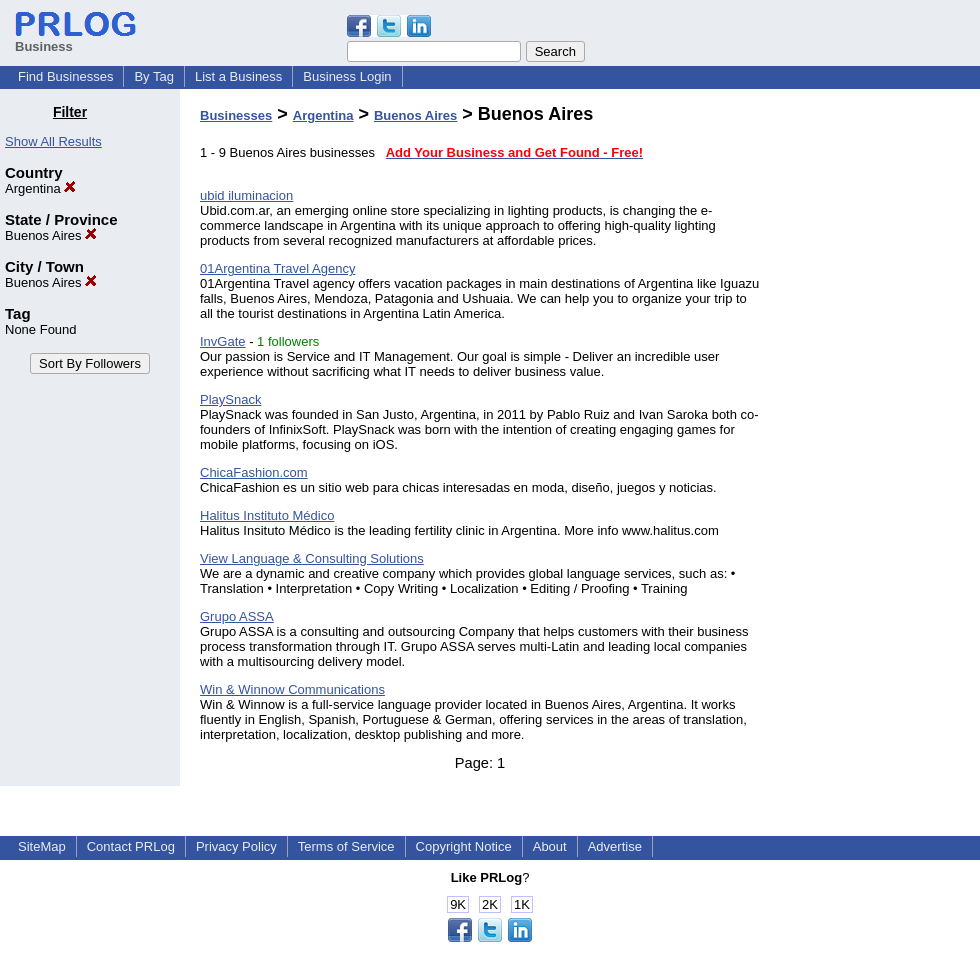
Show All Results (53, 141)
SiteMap (42, 846)
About (550, 846)
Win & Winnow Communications (292, 689)
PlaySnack (230, 399)
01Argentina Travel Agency (277, 268)
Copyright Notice (464, 846)
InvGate (223, 341)
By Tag (154, 76)
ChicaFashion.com (254, 472)
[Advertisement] (878, 404)
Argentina (40, 188)
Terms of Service (346, 846)
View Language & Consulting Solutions (312, 558)
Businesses (236, 115)
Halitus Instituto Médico (267, 515)
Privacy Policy (236, 846)
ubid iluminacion (246, 195)
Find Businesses (65, 76)
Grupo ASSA (237, 616)
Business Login (347, 76)
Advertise (615, 846)
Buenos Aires (51, 235)
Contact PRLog (131, 846)
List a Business (238, 76)
